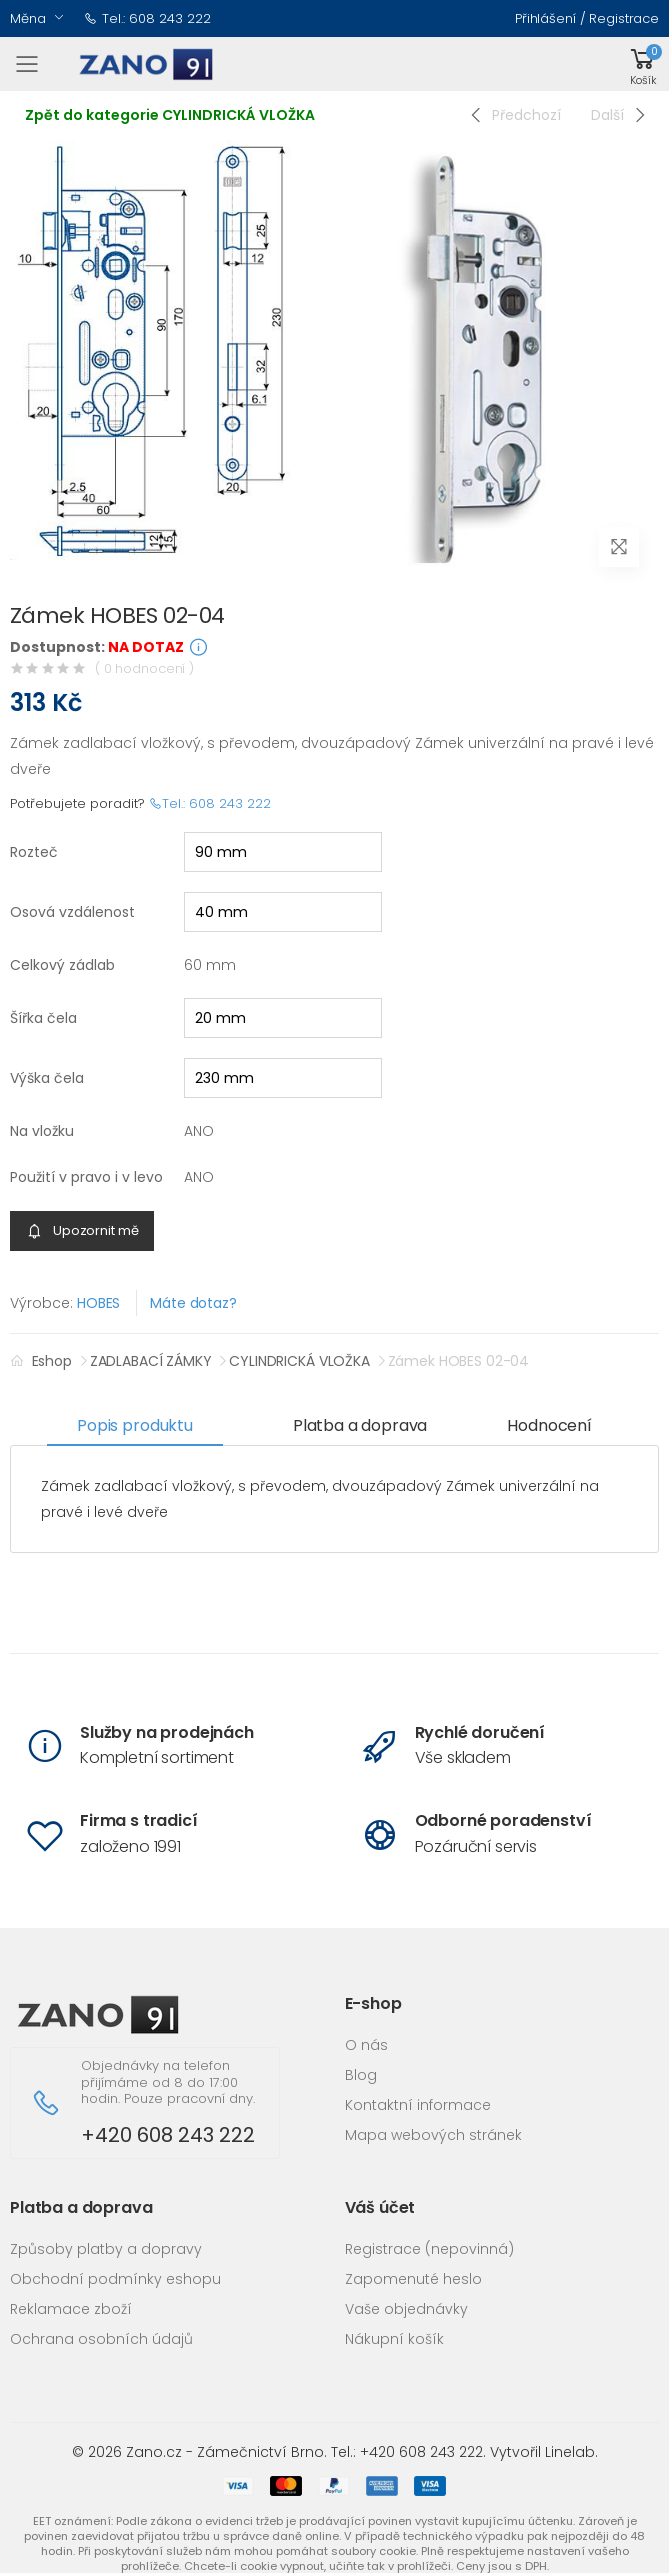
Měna (28, 18)
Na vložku (42, 1131)
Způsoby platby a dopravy (106, 2249)
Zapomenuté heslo (413, 2279)
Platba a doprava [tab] (360, 1425)
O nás (366, 2045)
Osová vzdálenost (72, 912)
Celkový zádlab (62, 965)
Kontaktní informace (418, 2105)
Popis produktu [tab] (135, 1425)
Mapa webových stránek (433, 2135)
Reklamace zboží (71, 2309)
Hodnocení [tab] (549, 1425)
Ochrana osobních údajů (101, 2339)
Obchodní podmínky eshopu (115, 2279)
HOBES (98, 1303)
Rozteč (34, 852)
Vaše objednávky (406, 2309)
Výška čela (47, 1078)
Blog (361, 2075)
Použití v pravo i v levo (86, 1177)
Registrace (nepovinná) (429, 2249)
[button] (643, 64)
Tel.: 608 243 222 (147, 18)
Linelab (570, 2452)
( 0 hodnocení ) (144, 668)
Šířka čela (43, 1018)
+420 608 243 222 (168, 2135)
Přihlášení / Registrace (587, 18)
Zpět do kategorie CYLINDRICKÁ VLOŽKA (170, 115)
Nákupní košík (394, 2339)
